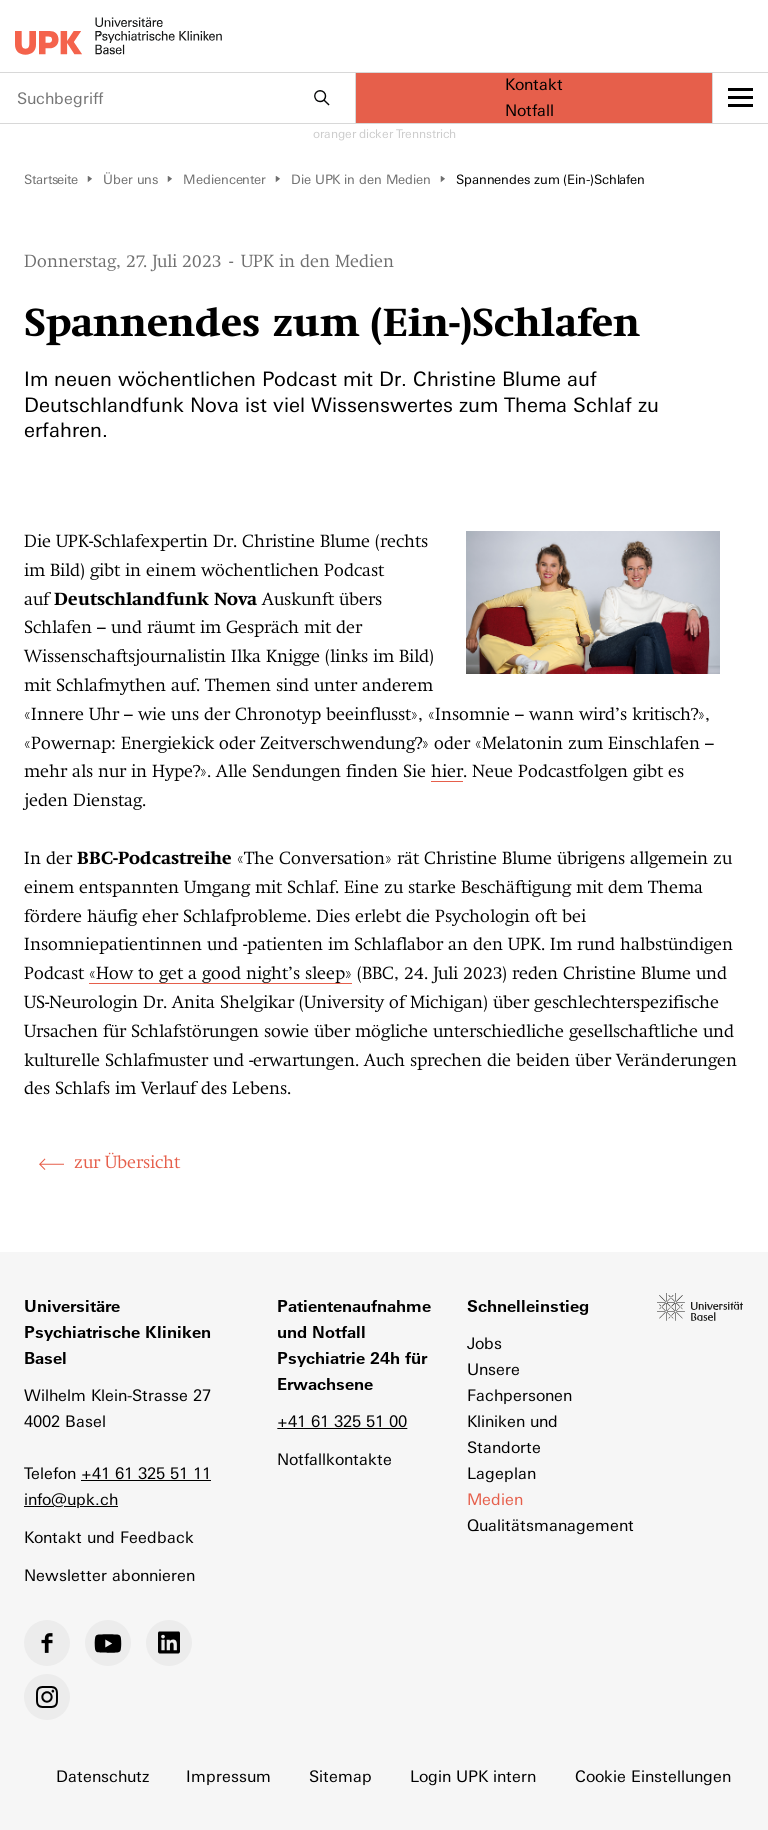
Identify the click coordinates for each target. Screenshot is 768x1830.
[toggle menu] (740, 98)
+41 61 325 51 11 (146, 1473)
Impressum (229, 1776)
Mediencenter (224, 179)
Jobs (484, 1343)
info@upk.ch (71, 1499)
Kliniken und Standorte (512, 1434)
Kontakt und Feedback (109, 1537)
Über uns (130, 179)
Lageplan (501, 1473)
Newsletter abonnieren (109, 1575)
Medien (495, 1499)
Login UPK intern (474, 1776)
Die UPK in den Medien (361, 179)
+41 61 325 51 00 (342, 1421)
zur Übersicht (127, 1162)
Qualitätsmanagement (542, 1525)
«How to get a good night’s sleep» (220, 973)
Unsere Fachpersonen (519, 1382)
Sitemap (341, 1776)
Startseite (51, 179)
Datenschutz (102, 1776)
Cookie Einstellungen (654, 1776)
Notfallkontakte (334, 1459)
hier (447, 771)
